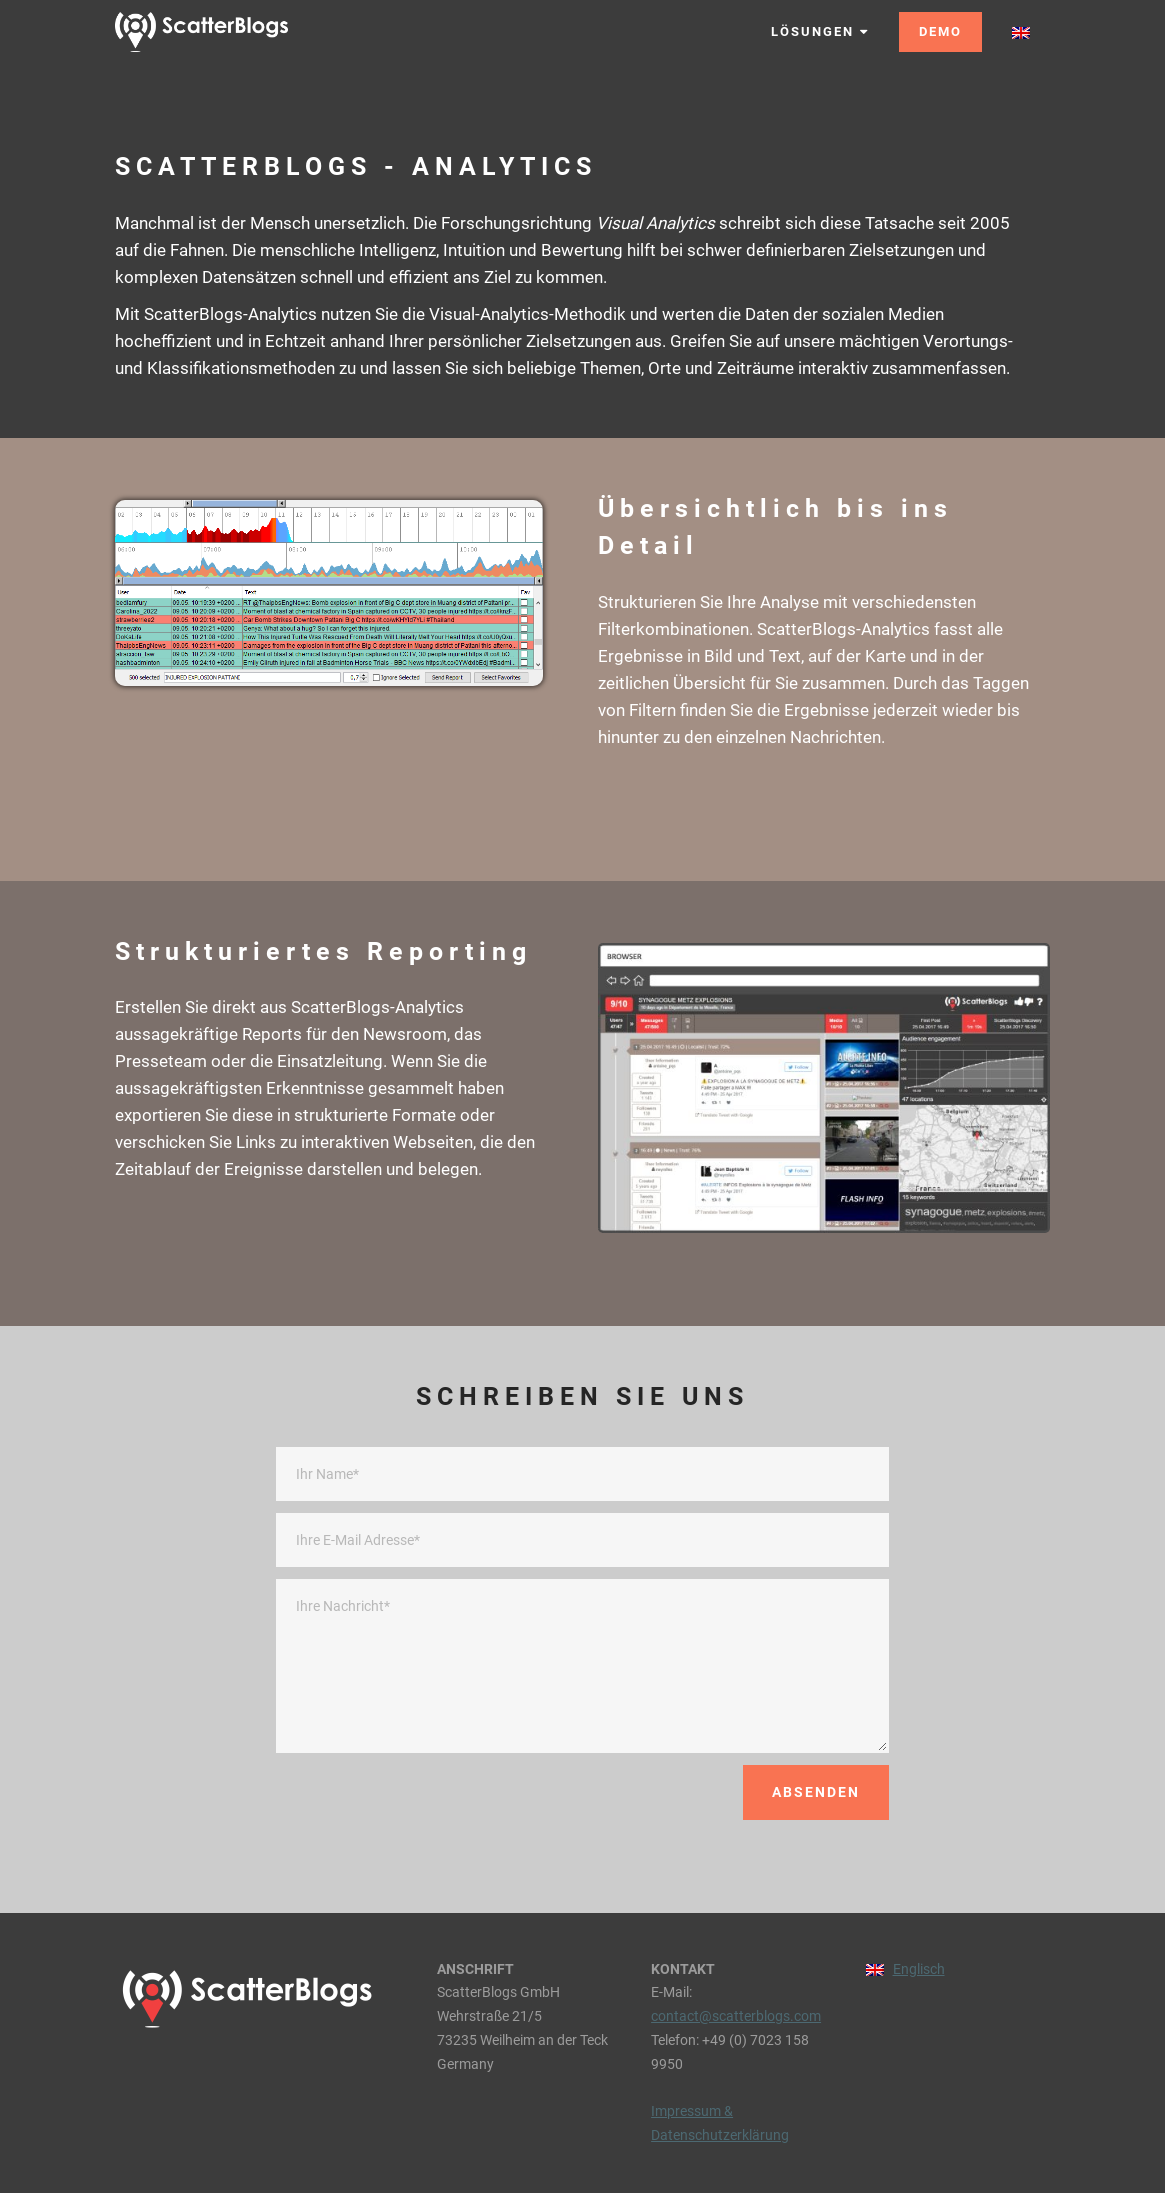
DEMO (940, 31)
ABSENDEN (816, 1792)
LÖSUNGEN (820, 31)
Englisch (919, 1969)
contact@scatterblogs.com (736, 2016)
